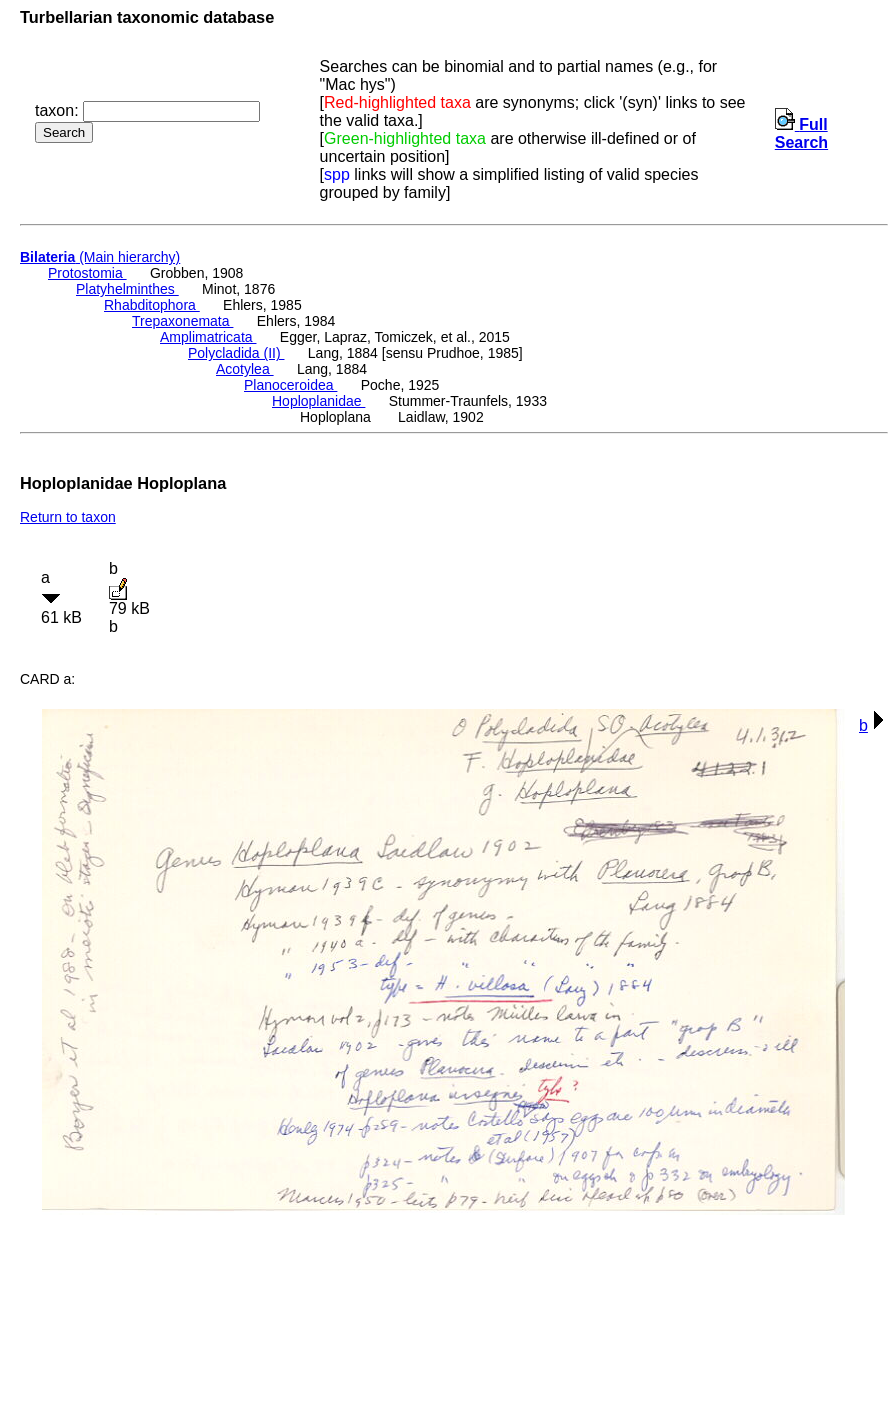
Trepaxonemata (182, 321)
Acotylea (245, 369)
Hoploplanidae (318, 401)
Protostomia (87, 273)
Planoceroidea (290, 385)
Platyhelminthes (127, 289)
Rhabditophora (152, 305)
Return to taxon (68, 517)
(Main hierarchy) (100, 257)
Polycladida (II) (236, 353)
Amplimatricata (208, 337)
